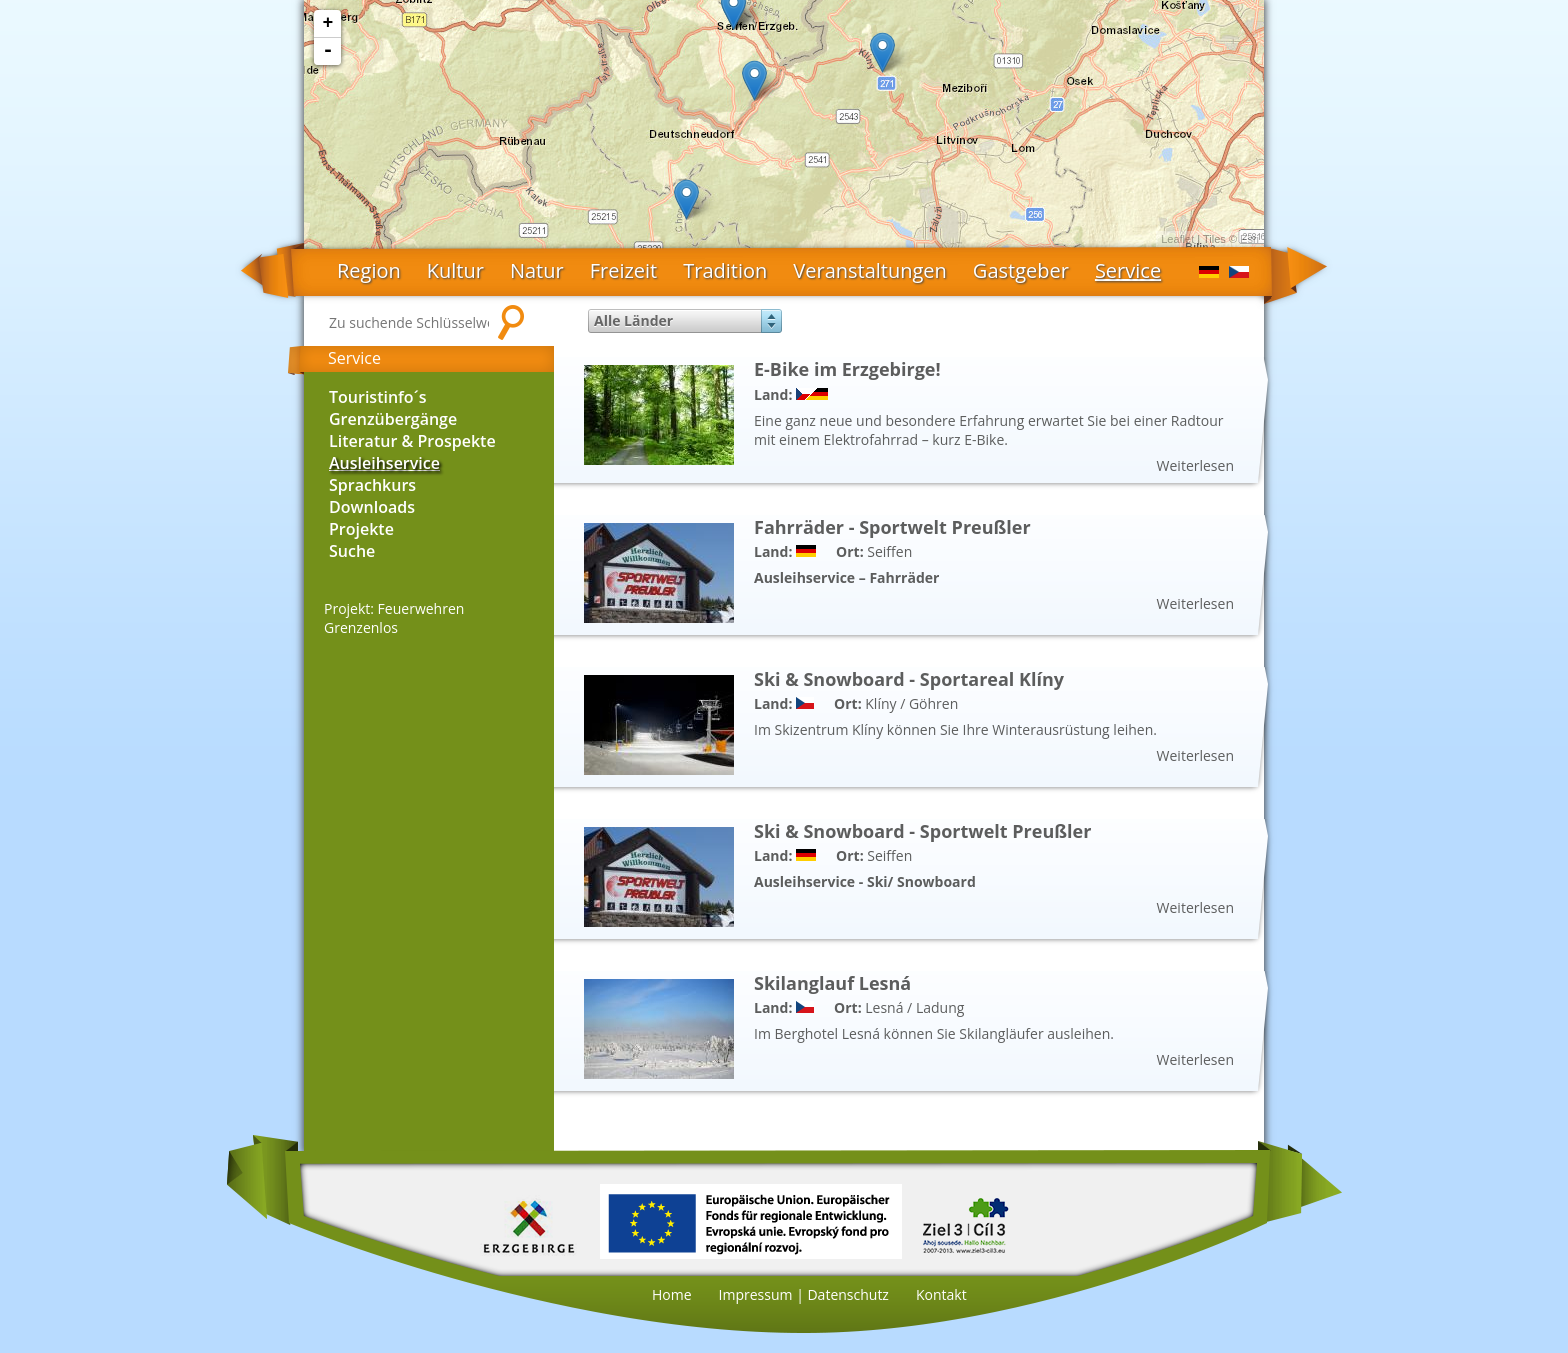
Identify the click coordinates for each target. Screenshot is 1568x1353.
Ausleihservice (384, 463)
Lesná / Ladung (914, 1007)
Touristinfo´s (378, 397)
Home (672, 1294)
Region (369, 270)
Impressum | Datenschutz (804, 1294)
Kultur (455, 270)
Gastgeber (1021, 270)
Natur (537, 270)
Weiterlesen (1195, 465)
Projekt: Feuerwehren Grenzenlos (394, 618)
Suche (352, 551)
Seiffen (889, 551)
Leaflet (1177, 239)
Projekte (361, 529)
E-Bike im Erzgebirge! (847, 369)
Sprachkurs (372, 485)
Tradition (725, 270)
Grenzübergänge (393, 419)
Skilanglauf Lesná (832, 983)
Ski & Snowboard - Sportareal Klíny (909, 679)
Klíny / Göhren (911, 703)
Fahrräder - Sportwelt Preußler (892, 527)
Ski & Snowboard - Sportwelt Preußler (922, 831)
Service (1128, 270)
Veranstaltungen (870, 270)
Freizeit (624, 270)
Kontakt (941, 1294)
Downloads (372, 507)
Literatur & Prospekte (412, 441)
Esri (1249, 239)
